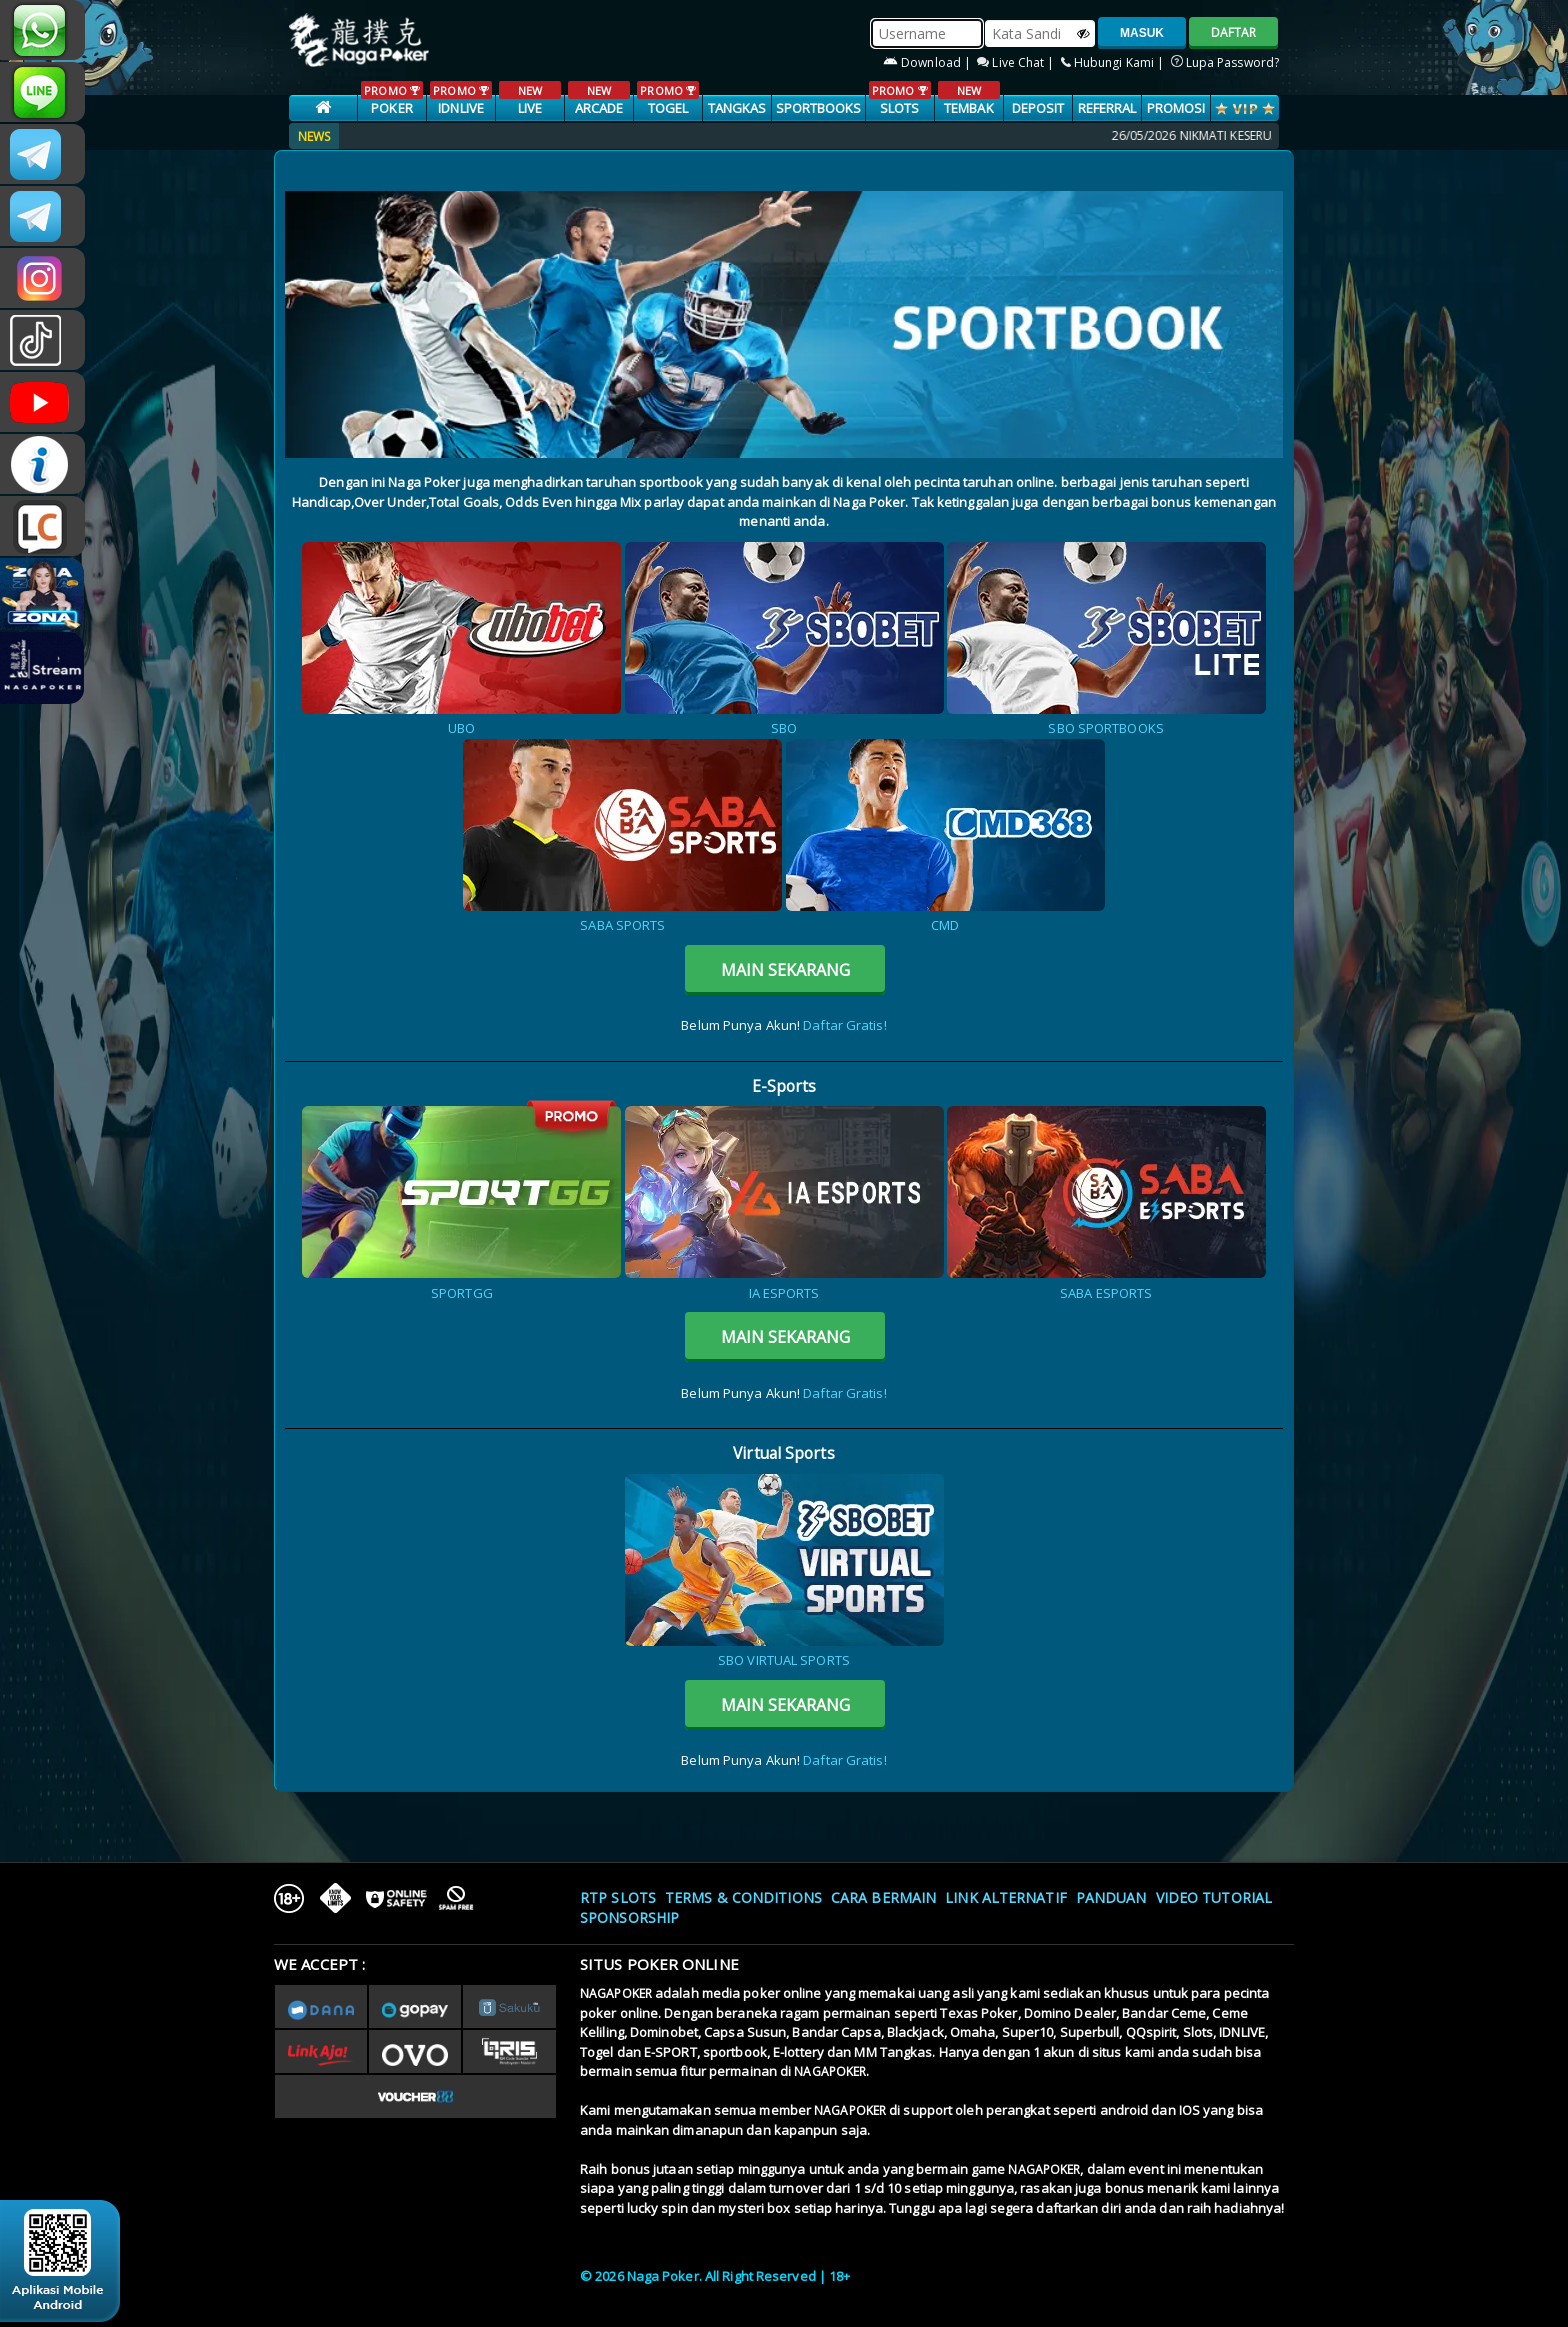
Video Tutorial (1214, 1897)
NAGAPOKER (616, 1993)
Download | (928, 62)
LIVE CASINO (529, 109)
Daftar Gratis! (844, 1025)
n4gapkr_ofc (42, 278)
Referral (1107, 108)
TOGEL (667, 99)
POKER (391, 99)
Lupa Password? (1225, 62)
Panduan (1111, 1897)
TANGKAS (737, 108)
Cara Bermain (883, 1897)
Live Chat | (1017, 62)
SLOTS (899, 99)
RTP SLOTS (618, 1897)
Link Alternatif (1006, 1897)
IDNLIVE (460, 99)
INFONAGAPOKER (42, 464)
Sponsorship (629, 1917)
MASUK (1142, 33)
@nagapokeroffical (42, 340)
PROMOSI (1176, 108)
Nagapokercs (42, 216)
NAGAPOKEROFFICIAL (42, 402)
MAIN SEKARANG (785, 970)
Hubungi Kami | (1114, 62)
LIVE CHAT (42, 526)
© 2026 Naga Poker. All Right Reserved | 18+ (715, 2276)
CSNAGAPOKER (42, 154)
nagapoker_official (42, 92)
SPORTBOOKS (819, 108)
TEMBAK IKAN (968, 109)
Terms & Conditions (743, 1897)
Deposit (1038, 108)
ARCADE (598, 99)
